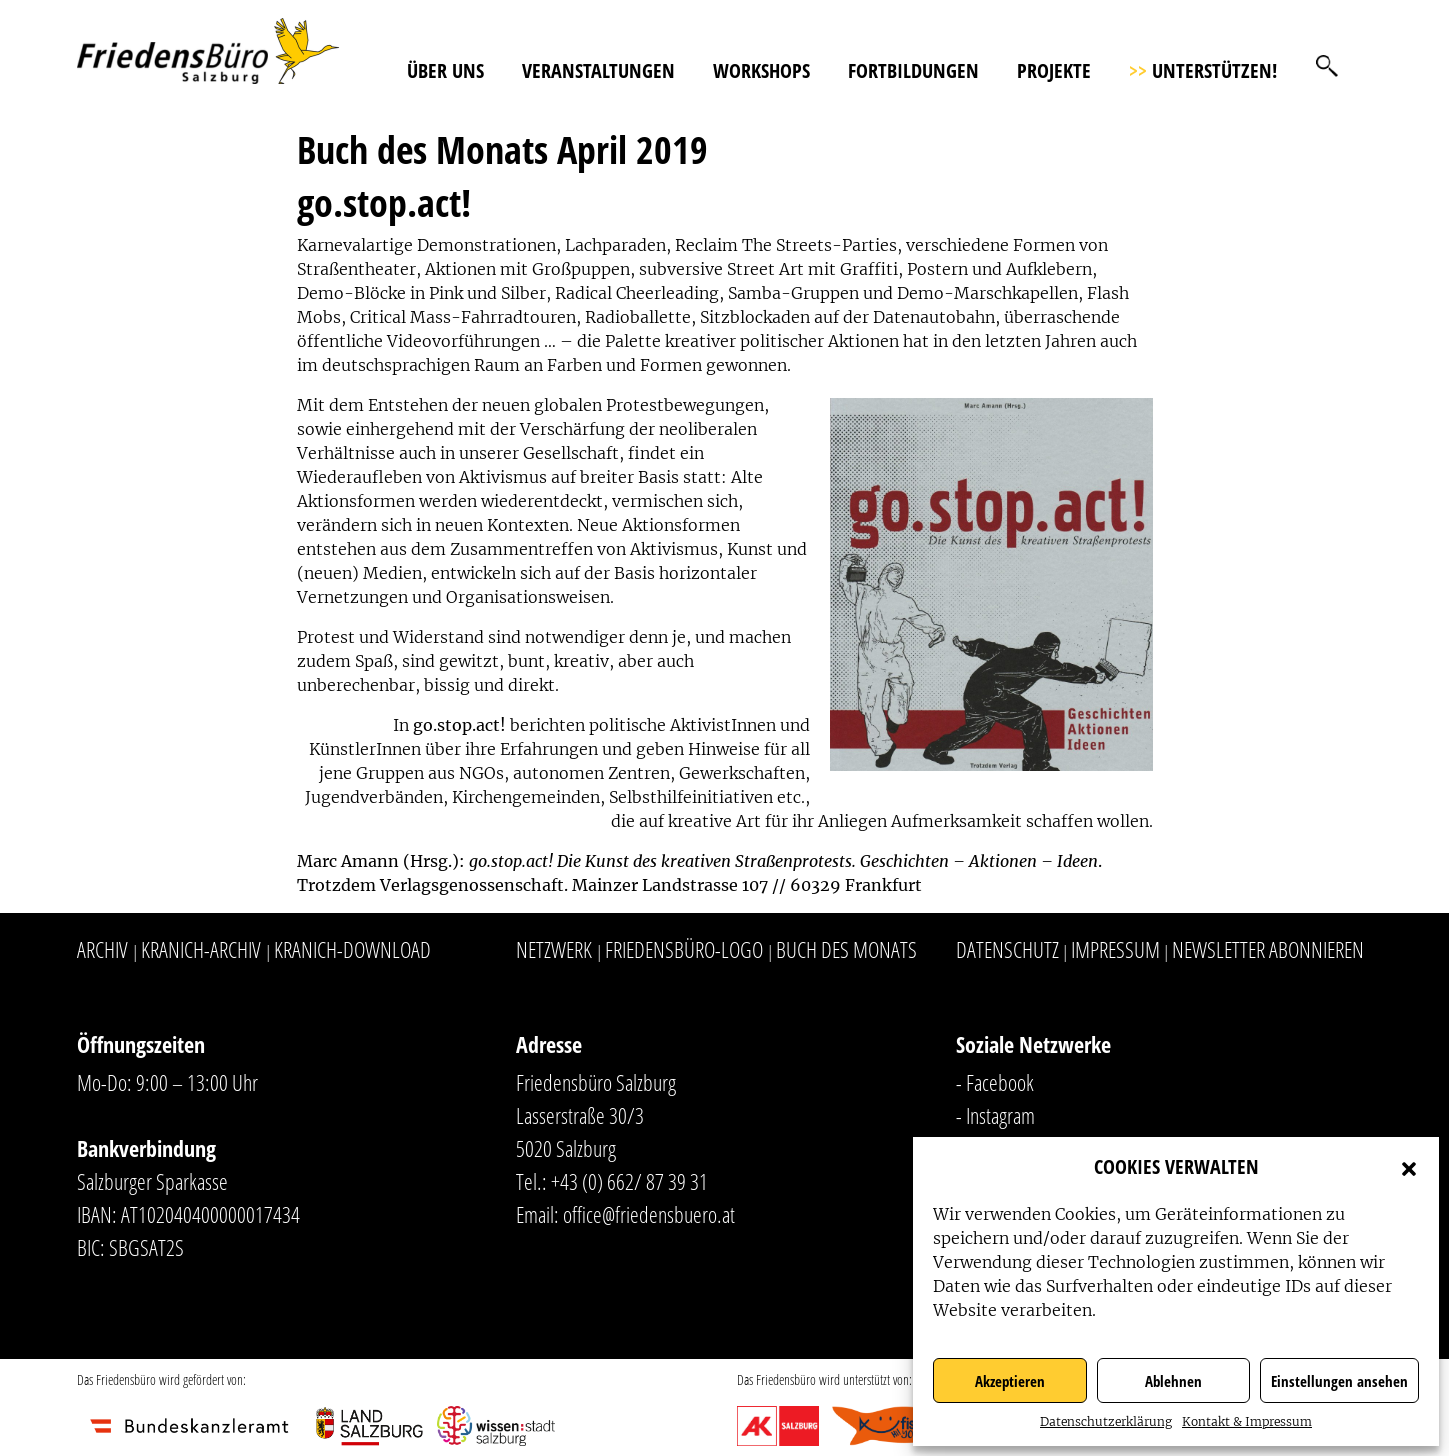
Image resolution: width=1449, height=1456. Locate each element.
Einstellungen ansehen (1339, 1381)
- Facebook (995, 1082)
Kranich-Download (352, 949)
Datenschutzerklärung (1106, 1421)
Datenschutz (1007, 949)
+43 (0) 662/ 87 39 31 (629, 1181)
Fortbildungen (913, 70)
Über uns (445, 70)
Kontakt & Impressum (1247, 1421)
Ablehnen (1173, 1381)
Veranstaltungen (598, 70)
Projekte (1054, 70)
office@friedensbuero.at (649, 1214)
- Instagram (995, 1115)
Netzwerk (554, 949)
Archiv (102, 949)
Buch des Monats (846, 949)
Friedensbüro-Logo (684, 949)
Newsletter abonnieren (1268, 949)
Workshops (761, 70)
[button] (1409, 1167)
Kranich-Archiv (201, 949)
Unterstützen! (1203, 70)
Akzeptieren (1010, 1381)
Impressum (1115, 949)
